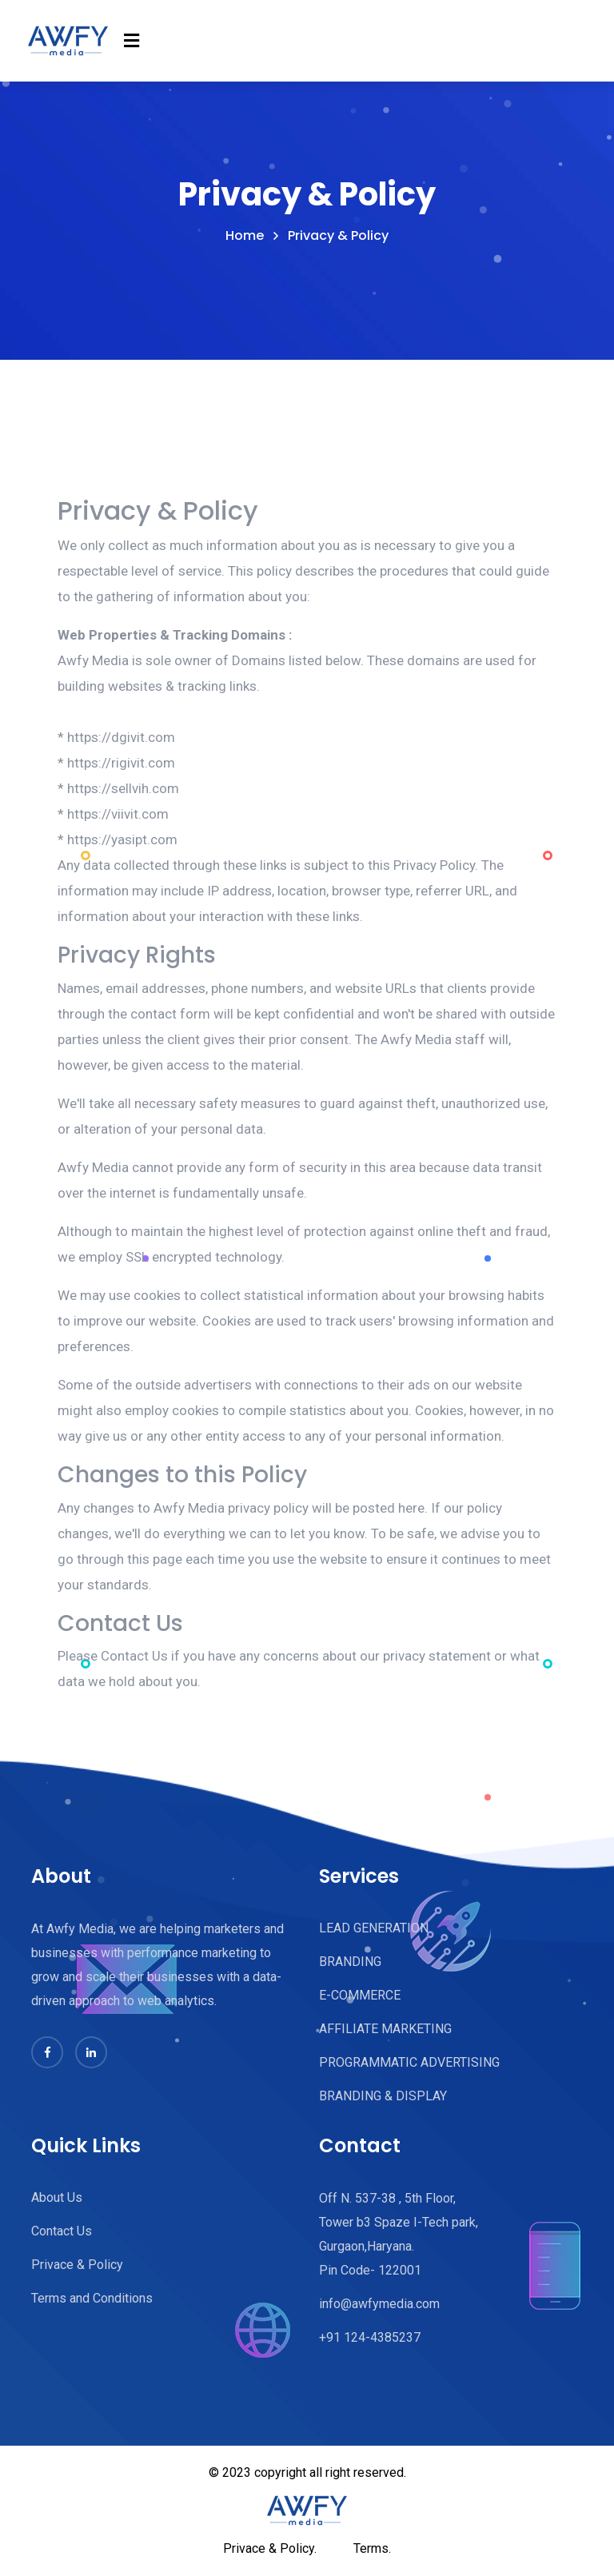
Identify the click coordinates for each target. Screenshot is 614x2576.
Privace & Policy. (270, 2548)
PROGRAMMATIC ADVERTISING (409, 2062)
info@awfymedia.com (379, 2303)
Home (244, 235)
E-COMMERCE (360, 1995)
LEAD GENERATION (374, 1928)
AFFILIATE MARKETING (385, 2028)
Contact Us (61, 2231)
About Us (56, 2197)
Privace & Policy (77, 2264)
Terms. (372, 2548)
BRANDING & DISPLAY (383, 2095)
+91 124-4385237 (370, 2337)
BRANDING (350, 1961)
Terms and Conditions (92, 2298)
